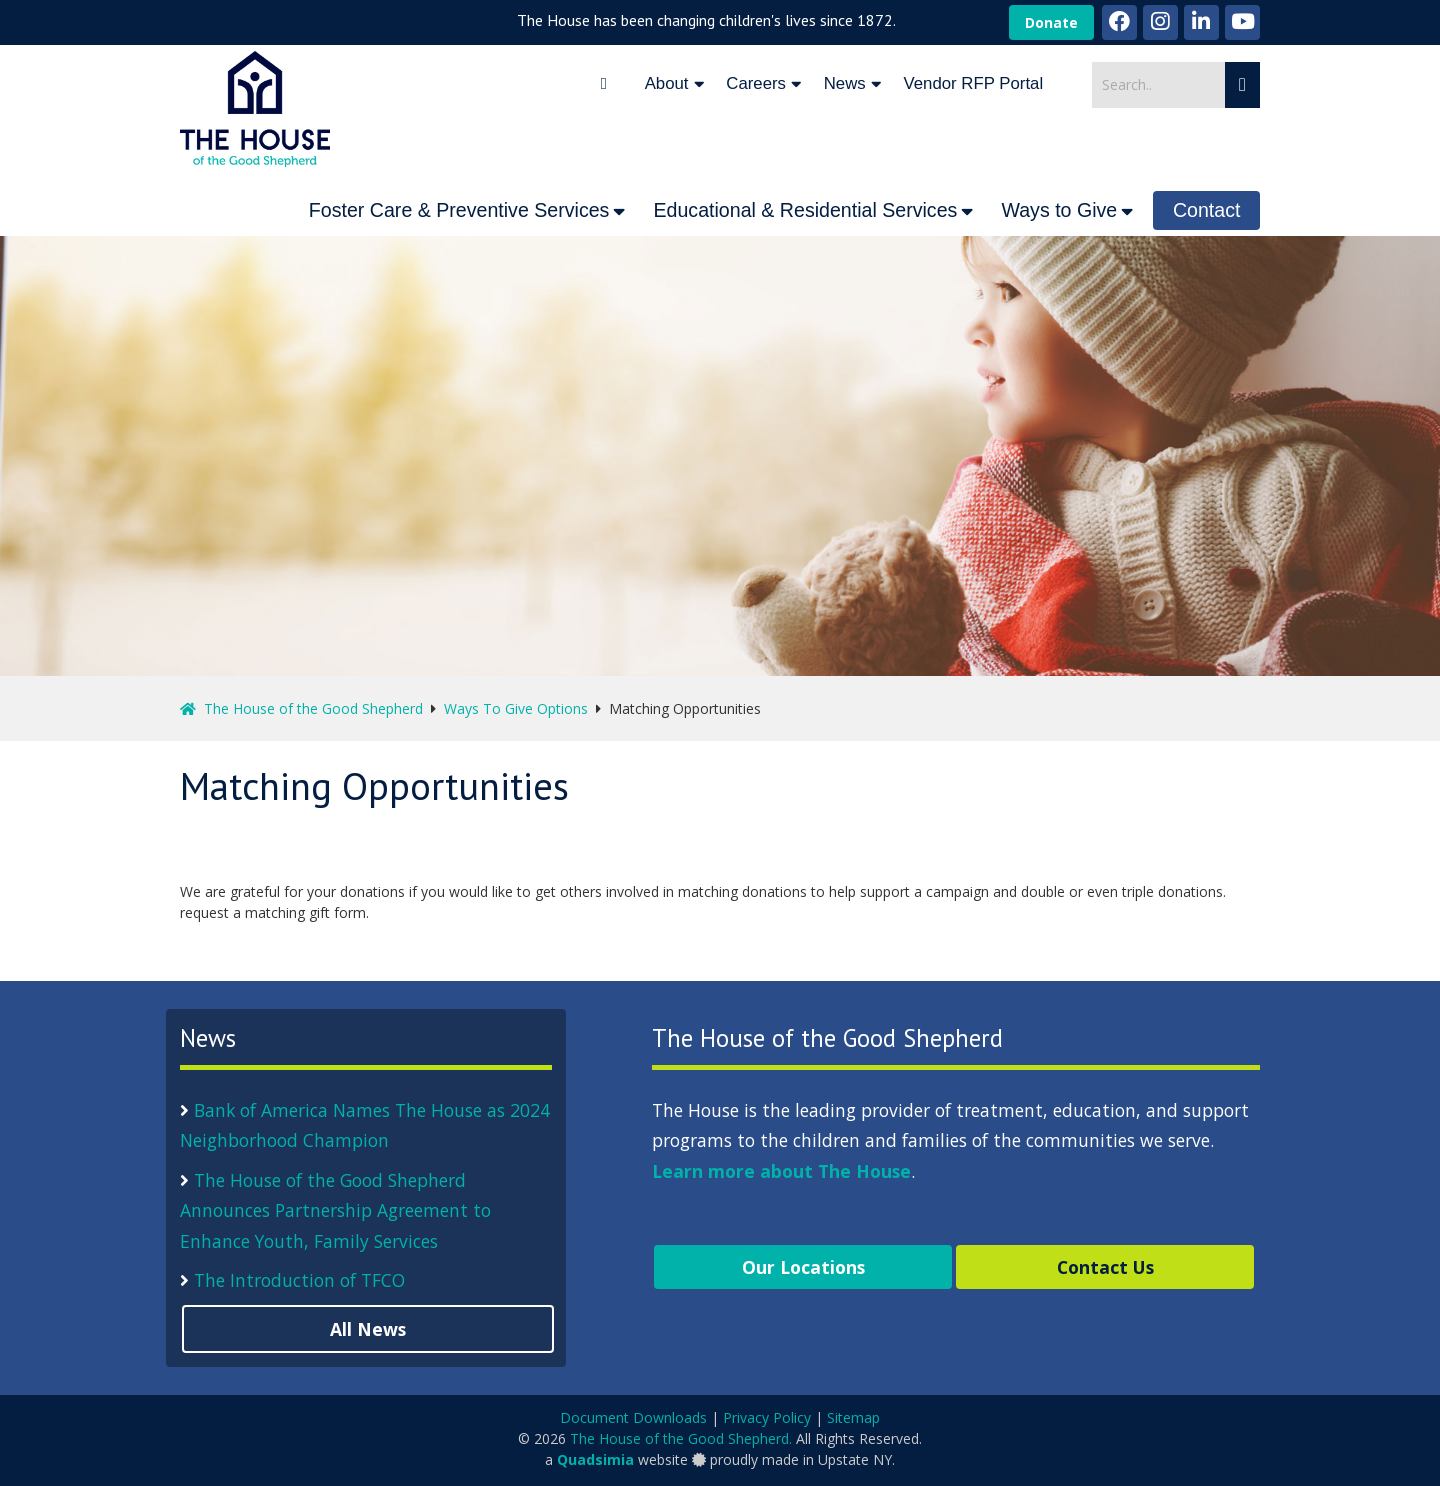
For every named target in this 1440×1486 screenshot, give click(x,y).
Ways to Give (1059, 210)
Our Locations (803, 1267)
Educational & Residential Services (805, 210)
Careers (756, 83)
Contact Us (1105, 1267)
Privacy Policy (767, 1417)
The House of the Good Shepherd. (681, 1438)
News (845, 83)
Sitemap (853, 1417)
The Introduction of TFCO (299, 1280)
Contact (1207, 210)
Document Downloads (633, 1417)
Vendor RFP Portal (974, 83)
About (667, 83)
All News (368, 1329)
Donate (1051, 22)
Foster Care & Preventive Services (459, 210)
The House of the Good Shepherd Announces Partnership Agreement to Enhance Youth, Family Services (335, 1210)
